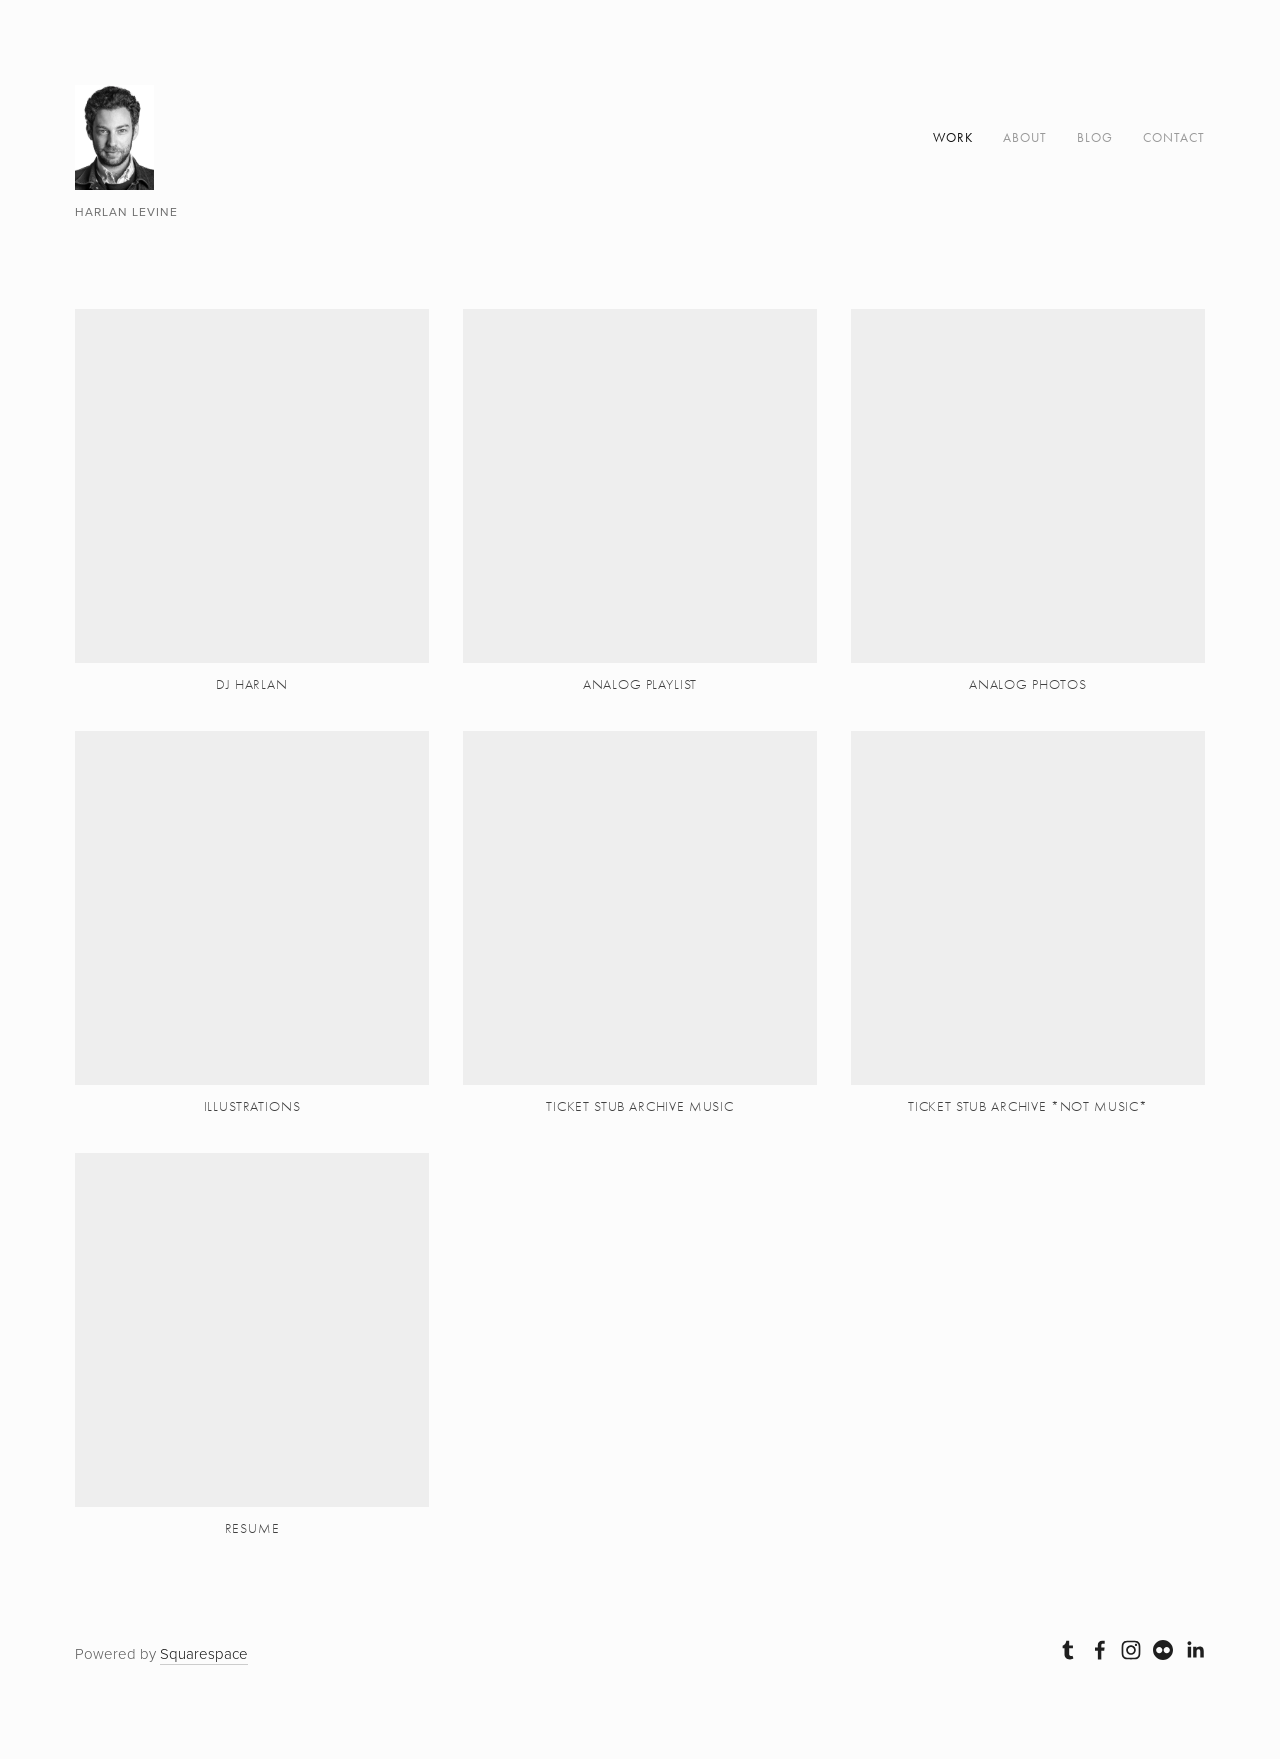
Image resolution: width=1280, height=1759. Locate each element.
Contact (1174, 137)
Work (953, 137)
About (1025, 137)
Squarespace (204, 1653)
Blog (1095, 137)
